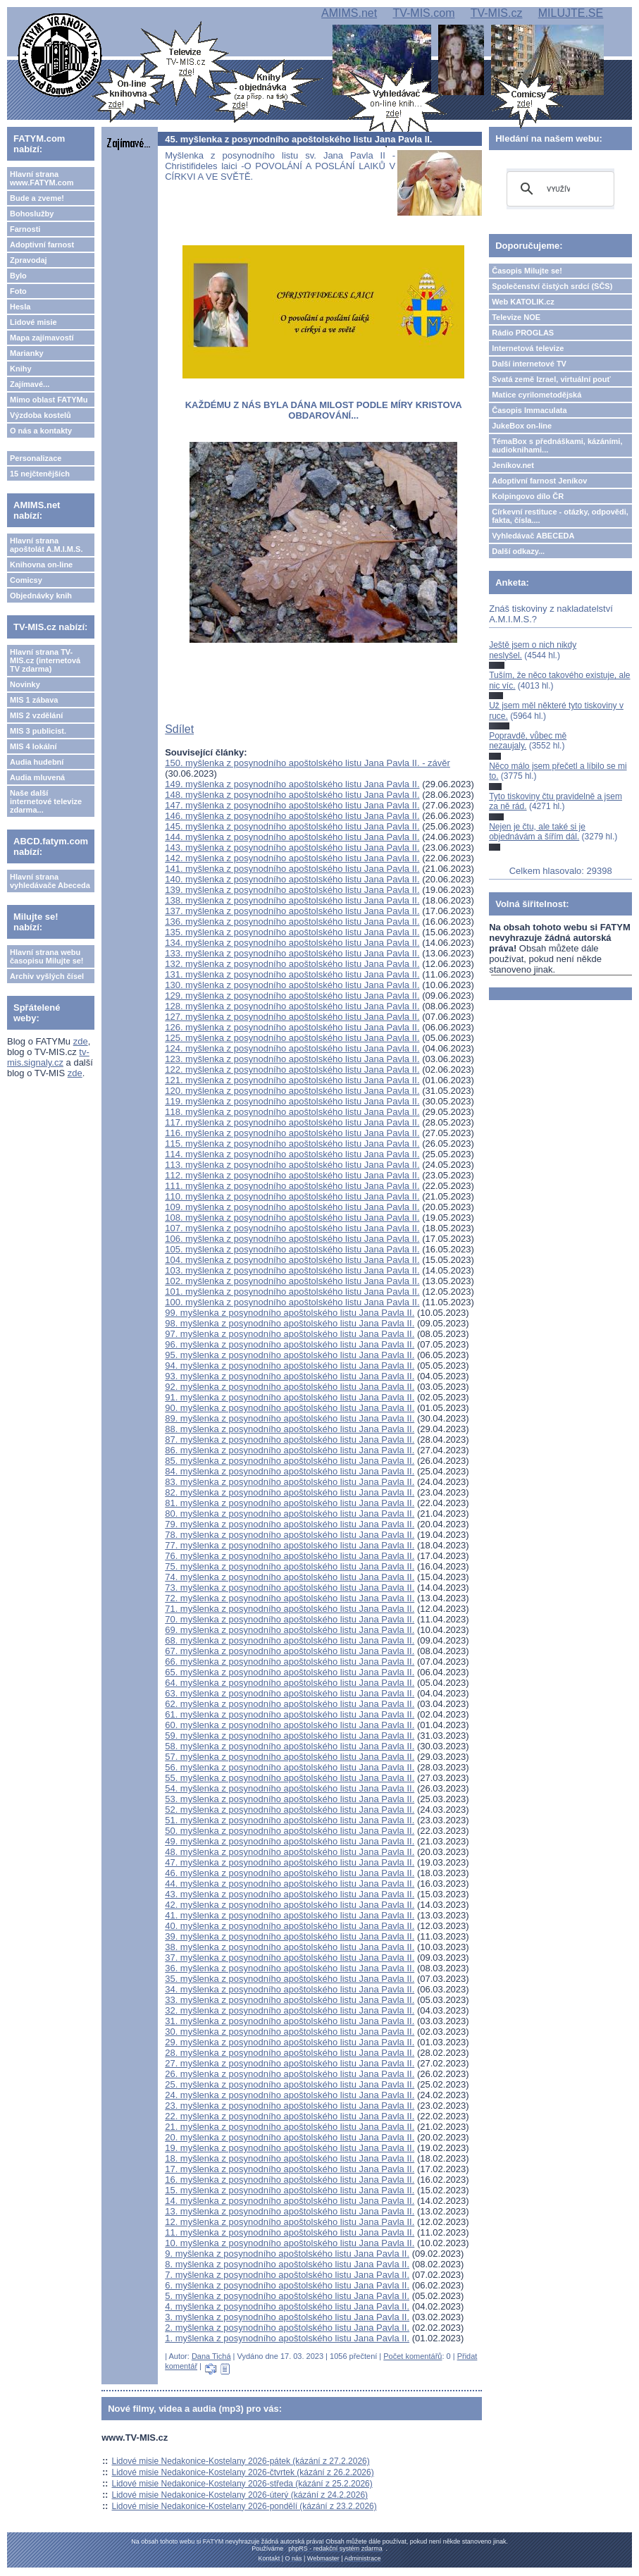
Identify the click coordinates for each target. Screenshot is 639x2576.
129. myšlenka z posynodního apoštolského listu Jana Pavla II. (292, 995)
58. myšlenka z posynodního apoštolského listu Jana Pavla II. (289, 1746)
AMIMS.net (349, 13)
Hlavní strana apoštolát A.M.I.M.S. (46, 544)
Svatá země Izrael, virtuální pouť (551, 379)
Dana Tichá (211, 2356)
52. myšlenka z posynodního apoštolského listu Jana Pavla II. (289, 1809)
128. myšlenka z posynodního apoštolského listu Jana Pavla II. (292, 1006)
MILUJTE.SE (570, 13)
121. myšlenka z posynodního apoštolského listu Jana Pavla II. (292, 1080)
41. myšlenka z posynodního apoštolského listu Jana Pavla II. (289, 1915)
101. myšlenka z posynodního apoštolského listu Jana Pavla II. (292, 1291)
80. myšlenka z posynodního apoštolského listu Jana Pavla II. (289, 1513)
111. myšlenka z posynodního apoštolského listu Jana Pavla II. (292, 1186)
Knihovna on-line (41, 564)
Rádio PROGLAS (523, 332)
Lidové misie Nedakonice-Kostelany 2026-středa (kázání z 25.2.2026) (242, 2484)
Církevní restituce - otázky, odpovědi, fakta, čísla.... (560, 515)
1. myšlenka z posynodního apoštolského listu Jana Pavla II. (287, 2338)
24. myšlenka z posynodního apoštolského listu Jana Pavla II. (289, 2095)
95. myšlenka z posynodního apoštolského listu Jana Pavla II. (289, 1355)
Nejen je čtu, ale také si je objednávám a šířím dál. (537, 832)
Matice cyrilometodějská (536, 394)
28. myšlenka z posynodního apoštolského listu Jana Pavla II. (289, 2052)
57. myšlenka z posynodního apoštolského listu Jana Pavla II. (289, 1756)
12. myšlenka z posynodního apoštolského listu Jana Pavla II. (289, 2222)
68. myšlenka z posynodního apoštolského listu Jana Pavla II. (289, 1640)
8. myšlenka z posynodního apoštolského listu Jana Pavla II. (287, 2264)
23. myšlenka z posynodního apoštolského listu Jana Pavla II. (289, 2105)
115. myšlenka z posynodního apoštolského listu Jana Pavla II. (292, 1143)
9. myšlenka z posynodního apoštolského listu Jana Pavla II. (287, 2253)
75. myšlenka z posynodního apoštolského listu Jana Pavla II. (289, 1566)
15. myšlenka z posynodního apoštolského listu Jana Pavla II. (289, 2190)
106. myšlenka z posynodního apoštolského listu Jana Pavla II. (292, 1238)
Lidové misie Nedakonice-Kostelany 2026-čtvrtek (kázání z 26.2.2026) (243, 2472)
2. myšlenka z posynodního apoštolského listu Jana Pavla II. (287, 2327)
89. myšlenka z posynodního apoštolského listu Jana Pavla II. (289, 1418)
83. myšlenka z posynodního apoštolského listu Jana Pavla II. (289, 1482)
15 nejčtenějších (40, 473)
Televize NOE (516, 317)
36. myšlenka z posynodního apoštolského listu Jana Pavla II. (289, 1968)
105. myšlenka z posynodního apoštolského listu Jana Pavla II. (292, 1249)
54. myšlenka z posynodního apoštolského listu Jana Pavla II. (289, 1788)
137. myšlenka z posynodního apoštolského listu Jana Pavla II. (292, 911)
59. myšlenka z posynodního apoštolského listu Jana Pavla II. (289, 1735)
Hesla (20, 306)
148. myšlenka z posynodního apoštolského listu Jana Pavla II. (292, 794)
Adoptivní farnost (42, 244)
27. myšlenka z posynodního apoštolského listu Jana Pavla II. (289, 2063)
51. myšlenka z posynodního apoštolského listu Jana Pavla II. (289, 1820)
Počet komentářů (412, 2356)
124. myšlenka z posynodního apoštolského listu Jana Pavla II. (292, 1048)
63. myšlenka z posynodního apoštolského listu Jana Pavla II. (289, 1693)
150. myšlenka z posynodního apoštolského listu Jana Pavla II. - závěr (307, 763)
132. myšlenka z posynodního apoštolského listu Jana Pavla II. (292, 964)
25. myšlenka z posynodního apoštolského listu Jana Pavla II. (289, 2084)
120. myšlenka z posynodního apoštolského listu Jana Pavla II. (292, 1090)
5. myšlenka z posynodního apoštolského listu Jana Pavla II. (287, 2296)
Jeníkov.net (513, 465)
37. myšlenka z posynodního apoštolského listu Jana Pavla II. (289, 1957)
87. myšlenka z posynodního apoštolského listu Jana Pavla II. (289, 1439)
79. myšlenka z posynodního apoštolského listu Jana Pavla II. (289, 1524)
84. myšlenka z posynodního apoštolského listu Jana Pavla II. (289, 1471)
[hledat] (558, 188)
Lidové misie (33, 322)
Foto (18, 291)
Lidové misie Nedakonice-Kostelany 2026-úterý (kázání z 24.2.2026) (240, 2495)
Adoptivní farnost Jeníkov (539, 480)
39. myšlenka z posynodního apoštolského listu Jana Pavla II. (289, 1936)
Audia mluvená (37, 777)
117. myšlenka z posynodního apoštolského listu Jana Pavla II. (292, 1122)
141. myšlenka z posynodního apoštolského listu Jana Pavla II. (292, 868)
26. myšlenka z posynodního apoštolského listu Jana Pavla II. (289, 2074)
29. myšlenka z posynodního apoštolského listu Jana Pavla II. (289, 2042)
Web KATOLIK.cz (523, 301)
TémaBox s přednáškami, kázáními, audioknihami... (557, 445)
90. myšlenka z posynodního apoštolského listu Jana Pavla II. (289, 1408)
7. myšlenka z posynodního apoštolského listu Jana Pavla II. (287, 2274)
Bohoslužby (32, 213)
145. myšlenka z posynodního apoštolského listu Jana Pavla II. (292, 826)
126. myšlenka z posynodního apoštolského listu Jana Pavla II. (292, 1027)
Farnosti (25, 229)
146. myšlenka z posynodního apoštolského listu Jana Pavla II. (292, 816)
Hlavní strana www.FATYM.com (41, 178)
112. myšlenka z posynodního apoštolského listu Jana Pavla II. (292, 1175)
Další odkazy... (518, 551)
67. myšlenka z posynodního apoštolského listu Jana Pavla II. (289, 1651)
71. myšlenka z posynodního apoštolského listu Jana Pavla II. (289, 1608)
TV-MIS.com (423, 13)
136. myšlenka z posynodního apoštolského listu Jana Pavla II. (292, 921)
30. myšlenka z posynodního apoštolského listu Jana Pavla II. (289, 2031)
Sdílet (179, 729)
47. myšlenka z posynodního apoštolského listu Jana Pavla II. (289, 1862)
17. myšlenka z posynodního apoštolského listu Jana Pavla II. (289, 2169)
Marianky (27, 353)
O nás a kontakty (41, 430)
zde (80, 1041)
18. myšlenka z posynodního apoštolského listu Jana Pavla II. (289, 2158)
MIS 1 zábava (34, 700)
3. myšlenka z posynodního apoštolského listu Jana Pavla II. (287, 2317)
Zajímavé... (29, 384)
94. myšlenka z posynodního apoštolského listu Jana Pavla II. (289, 1365)
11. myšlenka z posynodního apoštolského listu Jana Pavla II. (289, 2232)
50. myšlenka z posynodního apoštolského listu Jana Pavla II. (289, 1830)
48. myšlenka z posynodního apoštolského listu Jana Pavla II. (289, 1852)
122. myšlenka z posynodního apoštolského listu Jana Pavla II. (292, 1069)
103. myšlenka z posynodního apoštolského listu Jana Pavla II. (292, 1270)
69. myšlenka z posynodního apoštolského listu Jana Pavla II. (289, 1630)
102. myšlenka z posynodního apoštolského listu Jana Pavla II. (292, 1281)
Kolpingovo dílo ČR (528, 496)
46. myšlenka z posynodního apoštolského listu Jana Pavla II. (289, 1873)
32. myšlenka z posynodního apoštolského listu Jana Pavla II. (289, 2010)
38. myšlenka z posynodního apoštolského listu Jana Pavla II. (289, 1947)
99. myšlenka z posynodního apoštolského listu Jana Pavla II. (289, 1312)
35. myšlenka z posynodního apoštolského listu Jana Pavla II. (289, 1978)
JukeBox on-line (522, 425)
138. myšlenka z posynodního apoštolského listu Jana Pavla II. (292, 900)
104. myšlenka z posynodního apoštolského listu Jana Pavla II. (292, 1260)
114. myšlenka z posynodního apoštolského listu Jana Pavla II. (292, 1154)
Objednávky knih (41, 595)
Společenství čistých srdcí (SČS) (552, 286)
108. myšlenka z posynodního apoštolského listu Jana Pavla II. (292, 1217)
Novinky (25, 684)
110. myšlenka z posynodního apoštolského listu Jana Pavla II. (292, 1196)
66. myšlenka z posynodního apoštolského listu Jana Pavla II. (289, 1661)
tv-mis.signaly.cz (48, 1057)
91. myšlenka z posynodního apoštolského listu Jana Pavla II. (289, 1397)
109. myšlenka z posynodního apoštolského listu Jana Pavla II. (292, 1207)
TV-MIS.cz (497, 13)
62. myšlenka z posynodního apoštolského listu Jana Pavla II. (289, 1704)
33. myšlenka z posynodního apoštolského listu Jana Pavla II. (289, 2000)
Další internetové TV (529, 363)
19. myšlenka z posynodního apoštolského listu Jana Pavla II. (289, 2148)
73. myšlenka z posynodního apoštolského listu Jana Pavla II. (289, 1587)
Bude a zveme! (37, 198)
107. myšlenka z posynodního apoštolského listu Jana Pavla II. (292, 1228)
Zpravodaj (28, 260)
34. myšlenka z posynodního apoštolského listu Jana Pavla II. (289, 1989)
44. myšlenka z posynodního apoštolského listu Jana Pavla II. (289, 1883)
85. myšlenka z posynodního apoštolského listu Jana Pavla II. (289, 1460)
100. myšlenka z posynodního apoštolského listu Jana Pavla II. (292, 1302)
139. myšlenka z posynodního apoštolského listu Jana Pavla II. (292, 890)
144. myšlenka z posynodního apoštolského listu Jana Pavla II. (292, 837)
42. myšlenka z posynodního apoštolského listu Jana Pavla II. (289, 1904)
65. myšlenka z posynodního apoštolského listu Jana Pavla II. (289, 1672)
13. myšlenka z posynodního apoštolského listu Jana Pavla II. (289, 2211)
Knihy (21, 368)
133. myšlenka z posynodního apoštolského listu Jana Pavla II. (292, 953)
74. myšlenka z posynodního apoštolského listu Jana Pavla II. (289, 1577)
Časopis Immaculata (529, 410)
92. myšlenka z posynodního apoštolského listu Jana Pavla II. (289, 1386)
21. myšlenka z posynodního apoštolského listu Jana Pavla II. (289, 2126)
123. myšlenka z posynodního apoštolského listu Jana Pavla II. (292, 1059)
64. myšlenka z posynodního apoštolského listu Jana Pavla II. (289, 1682)
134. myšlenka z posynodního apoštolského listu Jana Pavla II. (292, 942)
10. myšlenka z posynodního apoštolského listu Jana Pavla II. (289, 2243)
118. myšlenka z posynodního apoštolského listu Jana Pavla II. (292, 1112)
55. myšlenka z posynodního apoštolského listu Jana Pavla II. (289, 1778)
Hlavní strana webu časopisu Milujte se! (47, 956)
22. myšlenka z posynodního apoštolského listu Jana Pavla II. (289, 2116)
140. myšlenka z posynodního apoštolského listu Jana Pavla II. (292, 879)
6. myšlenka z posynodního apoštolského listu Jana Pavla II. (287, 2285)
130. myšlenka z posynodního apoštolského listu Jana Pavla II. (292, 985)
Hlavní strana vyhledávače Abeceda (50, 881)
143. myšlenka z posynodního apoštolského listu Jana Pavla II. (292, 847)
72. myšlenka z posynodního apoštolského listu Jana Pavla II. (289, 1598)
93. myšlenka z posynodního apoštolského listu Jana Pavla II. (289, 1376)
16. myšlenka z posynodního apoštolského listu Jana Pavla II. (289, 2179)
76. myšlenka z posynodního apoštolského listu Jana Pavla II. (289, 1556)
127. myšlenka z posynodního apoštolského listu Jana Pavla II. (292, 1016)
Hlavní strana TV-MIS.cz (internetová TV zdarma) (45, 660)
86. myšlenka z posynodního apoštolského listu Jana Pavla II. (289, 1450)
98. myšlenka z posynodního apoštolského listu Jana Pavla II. (289, 1323)
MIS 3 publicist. (38, 731)
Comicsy (26, 580)
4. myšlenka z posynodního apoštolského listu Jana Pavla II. (287, 2306)
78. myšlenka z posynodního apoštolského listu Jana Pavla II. (289, 1534)
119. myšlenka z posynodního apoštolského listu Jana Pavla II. (292, 1101)
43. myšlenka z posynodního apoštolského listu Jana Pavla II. (289, 1894)
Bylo (18, 275)
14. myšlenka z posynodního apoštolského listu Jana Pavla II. (289, 2200)
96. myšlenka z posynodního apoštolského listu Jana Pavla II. (289, 1344)
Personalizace (35, 458)
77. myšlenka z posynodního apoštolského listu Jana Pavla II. (289, 1545)
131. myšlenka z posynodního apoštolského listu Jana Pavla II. (292, 974)
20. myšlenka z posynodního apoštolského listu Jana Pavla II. (289, 2137)
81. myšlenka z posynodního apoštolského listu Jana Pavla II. (289, 1503)
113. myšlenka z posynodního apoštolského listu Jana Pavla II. (292, 1164)
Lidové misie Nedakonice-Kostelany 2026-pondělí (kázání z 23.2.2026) (244, 2506)
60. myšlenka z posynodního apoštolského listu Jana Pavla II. (289, 1725)
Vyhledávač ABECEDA (533, 535)
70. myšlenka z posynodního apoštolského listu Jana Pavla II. (289, 1619)
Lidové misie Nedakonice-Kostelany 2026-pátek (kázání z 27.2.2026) (241, 2461)
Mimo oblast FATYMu (48, 399)
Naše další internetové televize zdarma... (46, 801)
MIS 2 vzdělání (36, 715)
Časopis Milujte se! (527, 270)
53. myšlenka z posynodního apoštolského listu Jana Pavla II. (289, 1799)
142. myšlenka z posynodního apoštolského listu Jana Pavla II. (292, 858)
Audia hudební (36, 762)
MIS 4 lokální (33, 746)
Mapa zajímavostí (41, 337)
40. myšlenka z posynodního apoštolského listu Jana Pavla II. (289, 1926)
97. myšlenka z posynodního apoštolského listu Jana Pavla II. (289, 1334)
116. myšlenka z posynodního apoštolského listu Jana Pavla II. (292, 1133)
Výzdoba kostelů (40, 415)
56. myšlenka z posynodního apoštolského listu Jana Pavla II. (289, 1767)
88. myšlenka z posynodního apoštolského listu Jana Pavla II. (289, 1429)
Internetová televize (528, 348)
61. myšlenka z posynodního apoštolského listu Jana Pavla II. (289, 1714)
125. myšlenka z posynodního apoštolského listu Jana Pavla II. (292, 1038)
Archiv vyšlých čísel (47, 976)
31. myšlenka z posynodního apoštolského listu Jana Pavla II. (289, 2021)
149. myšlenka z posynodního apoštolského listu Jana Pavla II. (292, 784)
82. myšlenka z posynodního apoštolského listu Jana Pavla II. (289, 1492)
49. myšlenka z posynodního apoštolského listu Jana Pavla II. (289, 1841)
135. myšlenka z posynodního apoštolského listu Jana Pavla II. (292, 932)
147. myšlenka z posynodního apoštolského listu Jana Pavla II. (292, 805)
